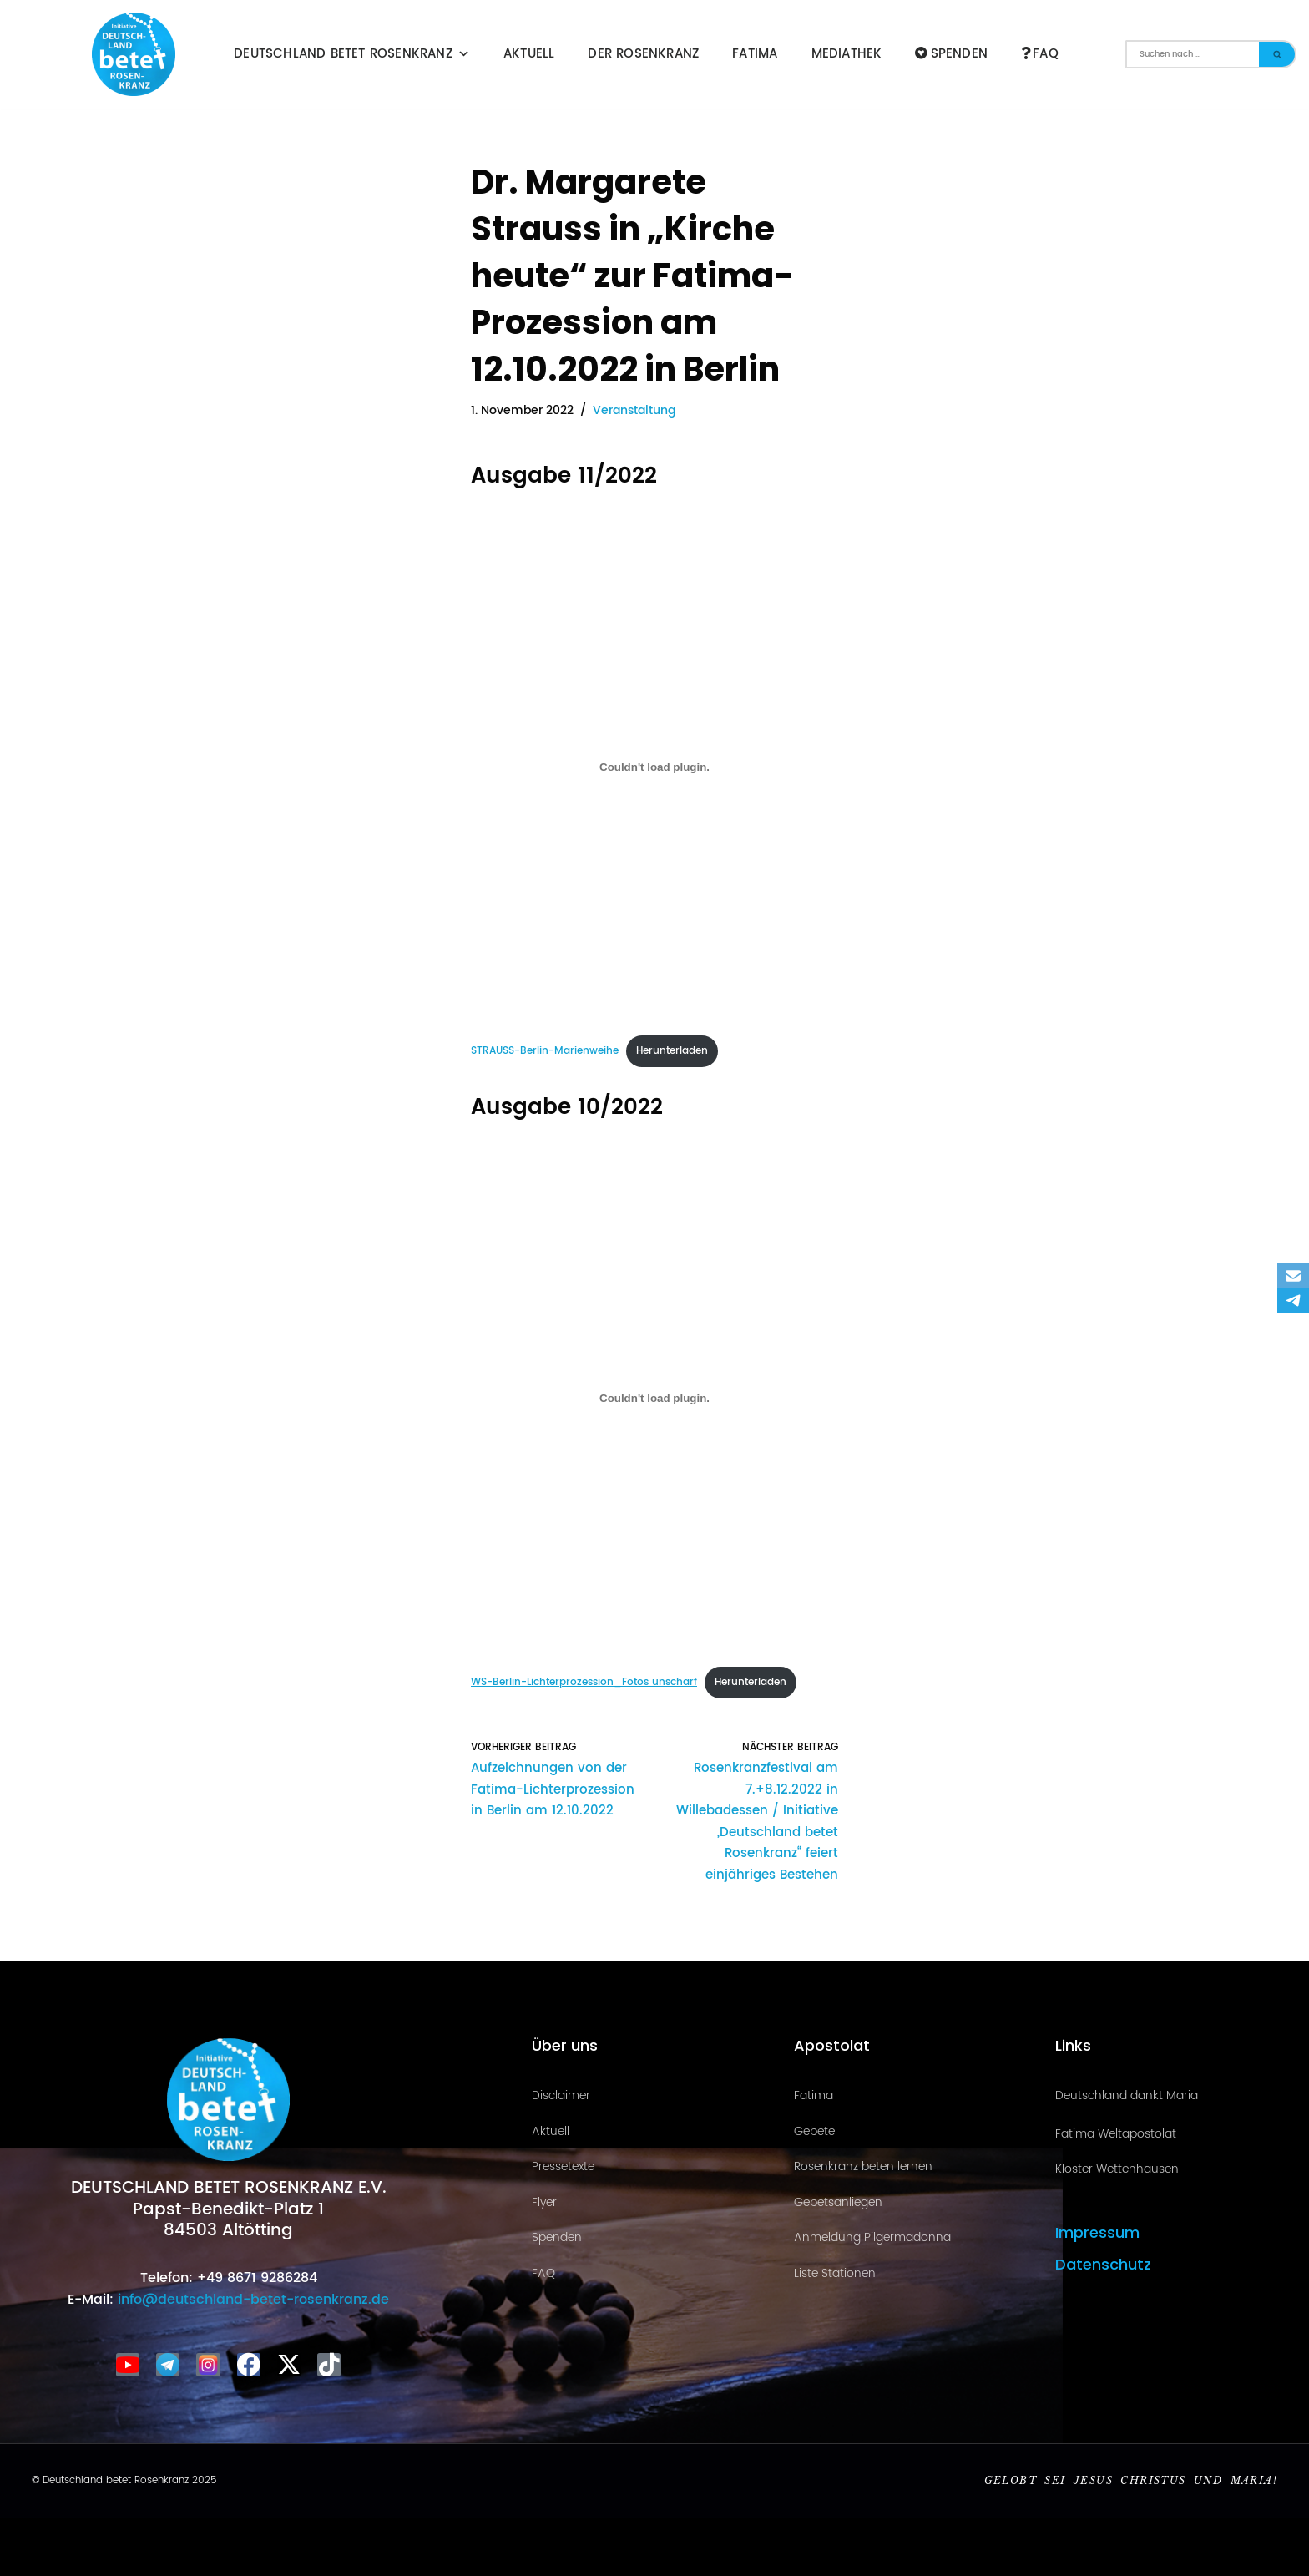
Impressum (1097, 2231)
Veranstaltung (634, 411)
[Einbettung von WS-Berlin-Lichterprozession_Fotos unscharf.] (654, 1397)
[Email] (1293, 1275)
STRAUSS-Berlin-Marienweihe (545, 1051)
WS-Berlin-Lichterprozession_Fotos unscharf (584, 1682)
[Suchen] (1192, 54)
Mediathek (846, 54)
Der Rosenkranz (643, 54)
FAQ (1040, 54)
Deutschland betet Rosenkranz (352, 54)
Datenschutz (1103, 2263)
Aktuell (528, 54)
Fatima (754, 54)
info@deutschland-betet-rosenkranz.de (251, 2299)
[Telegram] (1293, 1300)
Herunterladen (672, 1051)
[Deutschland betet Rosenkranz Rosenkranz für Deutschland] (138, 54)
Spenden (951, 54)
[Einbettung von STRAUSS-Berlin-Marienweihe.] (654, 766)
